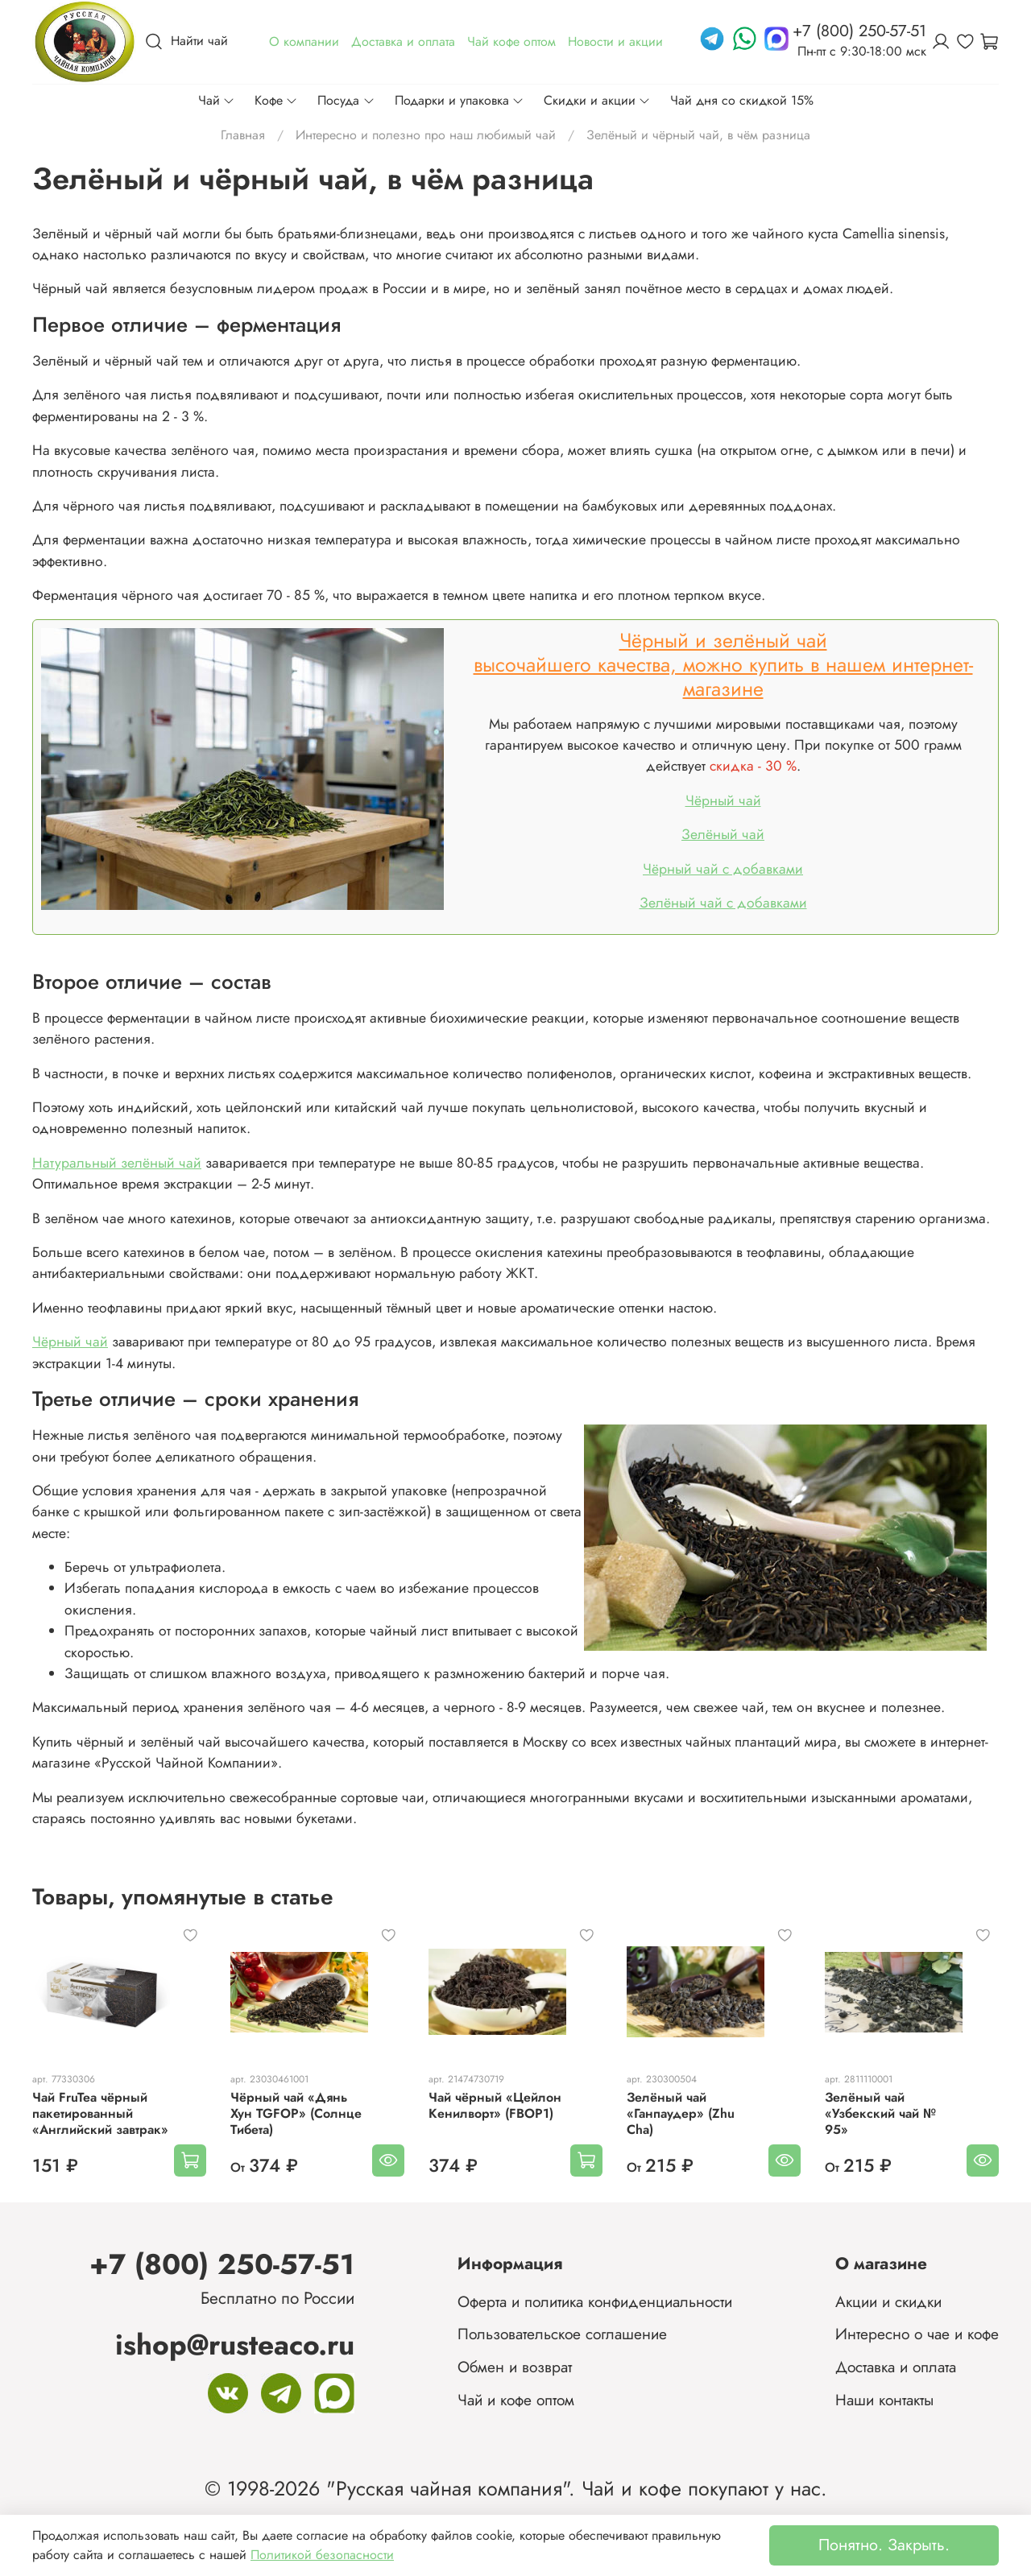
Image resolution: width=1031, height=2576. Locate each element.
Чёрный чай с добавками (723, 868)
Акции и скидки (888, 2301)
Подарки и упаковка (459, 100)
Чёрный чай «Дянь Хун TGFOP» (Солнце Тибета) (296, 2113)
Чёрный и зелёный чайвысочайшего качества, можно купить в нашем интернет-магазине (723, 664)
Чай (216, 100)
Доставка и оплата (895, 2366)
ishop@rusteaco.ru (234, 2344)
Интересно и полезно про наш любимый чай (426, 135)
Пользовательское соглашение (562, 2333)
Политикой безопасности (322, 2554)
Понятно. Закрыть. (884, 2545)
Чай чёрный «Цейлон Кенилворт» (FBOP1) (495, 2105)
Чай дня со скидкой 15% (742, 100)
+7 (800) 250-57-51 (221, 2263)
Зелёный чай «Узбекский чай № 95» (880, 2113)
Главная (243, 135)
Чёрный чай (723, 800)
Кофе (276, 100)
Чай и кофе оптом (516, 2399)
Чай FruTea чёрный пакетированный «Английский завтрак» (100, 2113)
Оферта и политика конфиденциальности (595, 2301)
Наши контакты (884, 2399)
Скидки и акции (597, 100)
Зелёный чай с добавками (723, 902)
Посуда (346, 100)
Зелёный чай (722, 834)
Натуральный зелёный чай (116, 1162)
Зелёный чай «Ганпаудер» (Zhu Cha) (681, 2113)
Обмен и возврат (515, 2366)
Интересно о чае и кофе (917, 2333)
